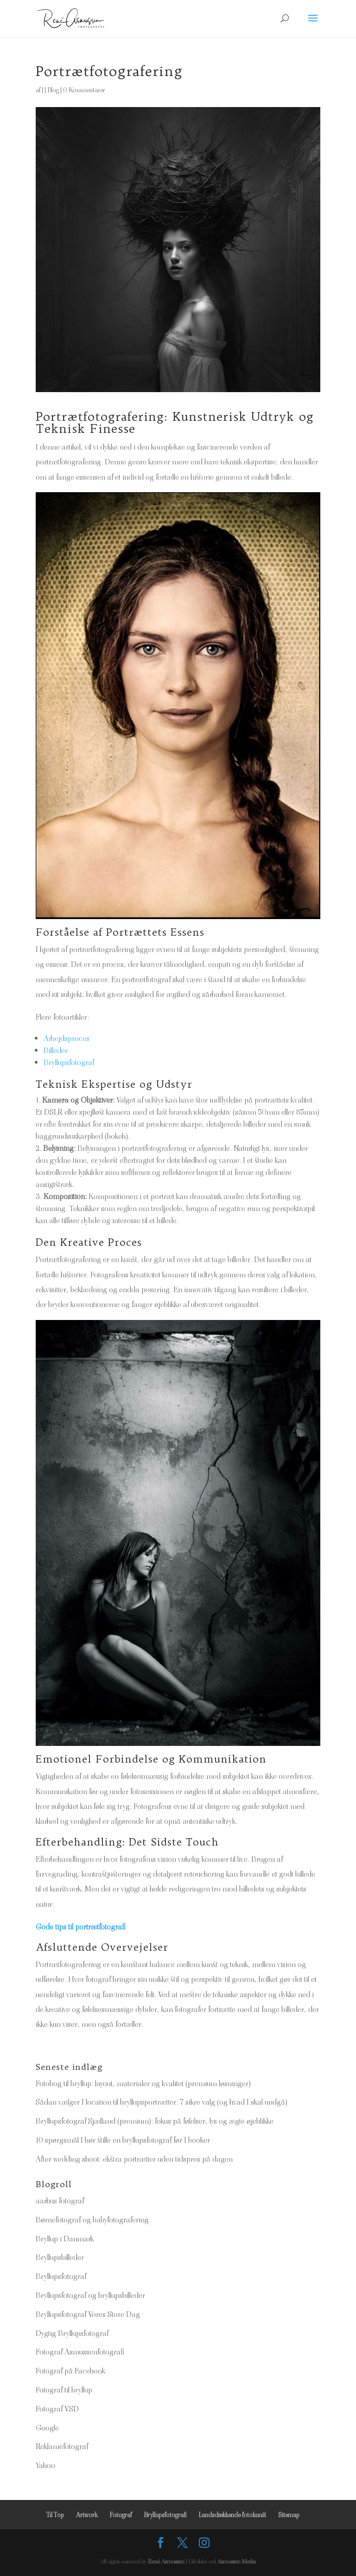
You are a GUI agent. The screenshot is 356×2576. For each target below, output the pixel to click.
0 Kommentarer (84, 90)
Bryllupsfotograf (69, 1062)
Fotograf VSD (57, 2408)
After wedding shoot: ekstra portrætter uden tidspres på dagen (134, 2158)
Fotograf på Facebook (70, 2370)
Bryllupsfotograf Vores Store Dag (88, 2314)
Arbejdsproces (66, 1038)
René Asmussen (166, 2561)
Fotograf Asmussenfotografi (80, 2351)
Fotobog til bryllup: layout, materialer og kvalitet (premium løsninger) (143, 2083)
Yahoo (45, 2465)
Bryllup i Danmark (65, 2238)
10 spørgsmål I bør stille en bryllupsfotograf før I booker (123, 2139)
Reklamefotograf (62, 2446)
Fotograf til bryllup (64, 2389)
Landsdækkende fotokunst (232, 2514)
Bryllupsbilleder (60, 2257)
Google (47, 2427)
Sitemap (288, 2514)
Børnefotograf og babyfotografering (92, 2219)
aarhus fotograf (60, 2200)
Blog (53, 90)
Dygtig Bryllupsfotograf (72, 2333)
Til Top (55, 2514)
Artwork (86, 2514)
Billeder (56, 1050)
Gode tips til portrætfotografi (81, 1926)
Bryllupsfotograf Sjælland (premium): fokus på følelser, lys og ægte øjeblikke (154, 2120)
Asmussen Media (236, 2561)
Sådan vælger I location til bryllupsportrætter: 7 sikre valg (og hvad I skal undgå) (161, 2101)
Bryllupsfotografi (165, 2514)
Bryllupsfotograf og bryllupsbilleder (90, 2295)
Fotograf (120, 2514)
